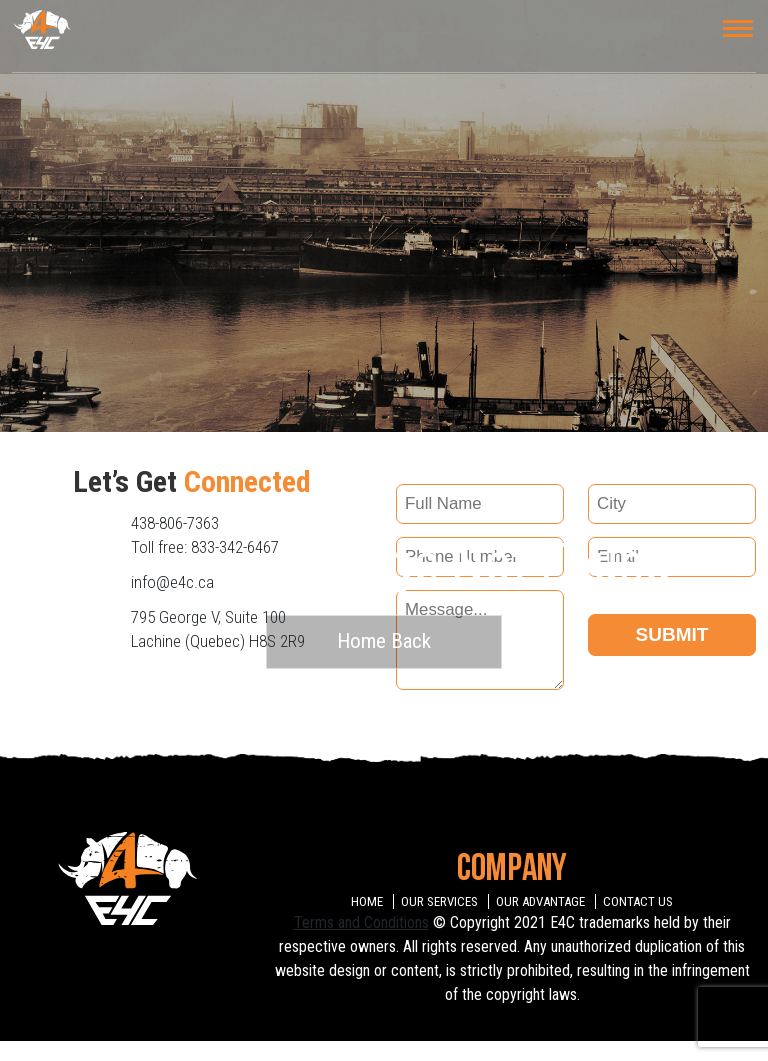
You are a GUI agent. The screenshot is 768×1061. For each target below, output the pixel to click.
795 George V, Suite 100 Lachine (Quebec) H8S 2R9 (218, 629)
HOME (367, 901)
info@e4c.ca (172, 582)
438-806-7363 (175, 523)
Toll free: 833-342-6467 (205, 547)
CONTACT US (638, 901)
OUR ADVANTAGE (540, 901)
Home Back (384, 641)
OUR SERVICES (439, 901)
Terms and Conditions (361, 922)
